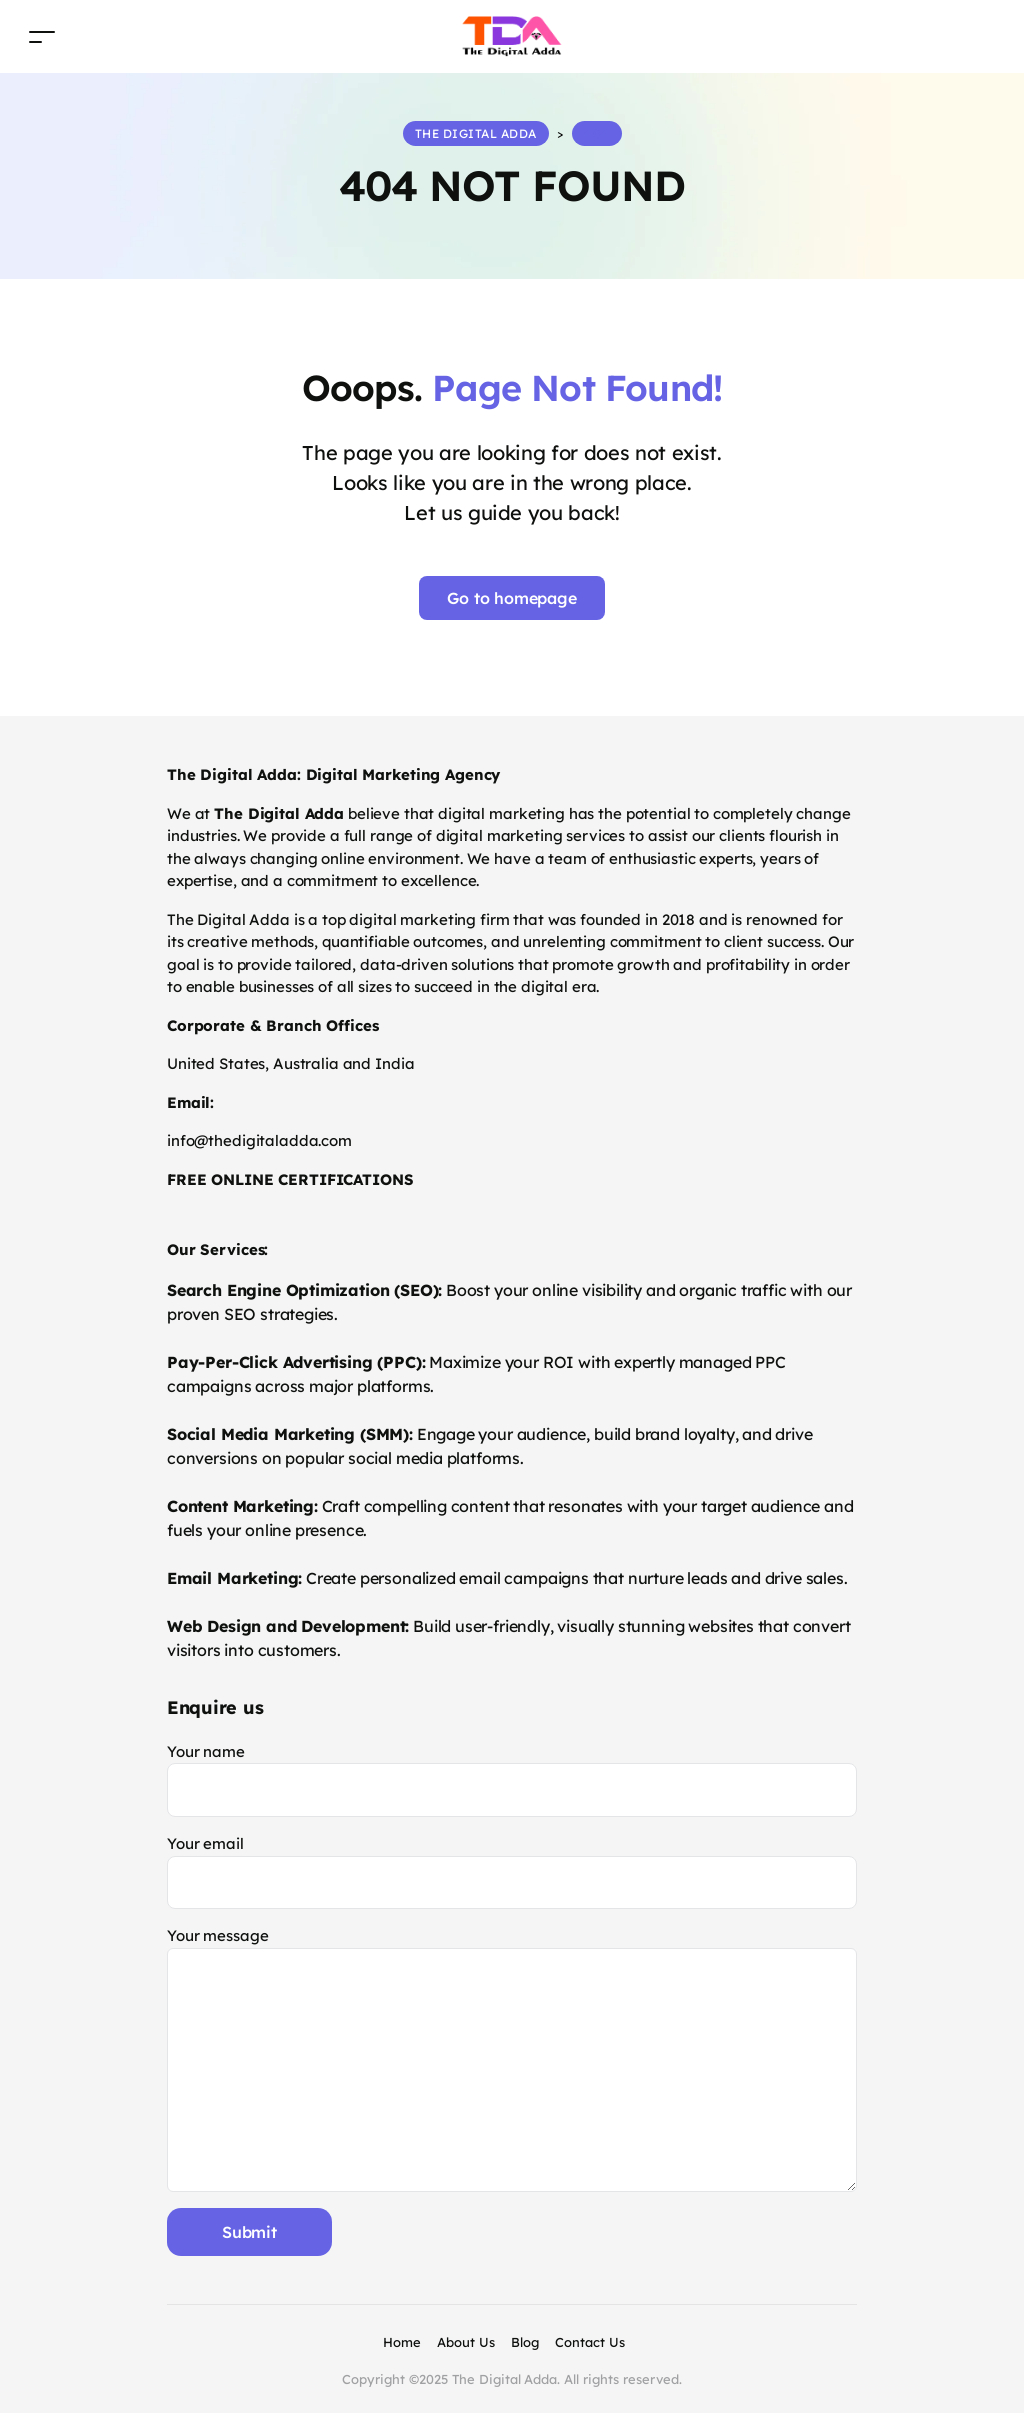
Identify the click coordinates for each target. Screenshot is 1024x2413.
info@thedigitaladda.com (259, 1140)
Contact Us (590, 2342)
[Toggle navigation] (42, 36)
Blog (525, 2342)
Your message (512, 2058)
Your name (512, 1779)
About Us (466, 2342)
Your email (512, 1871)
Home (402, 2342)
